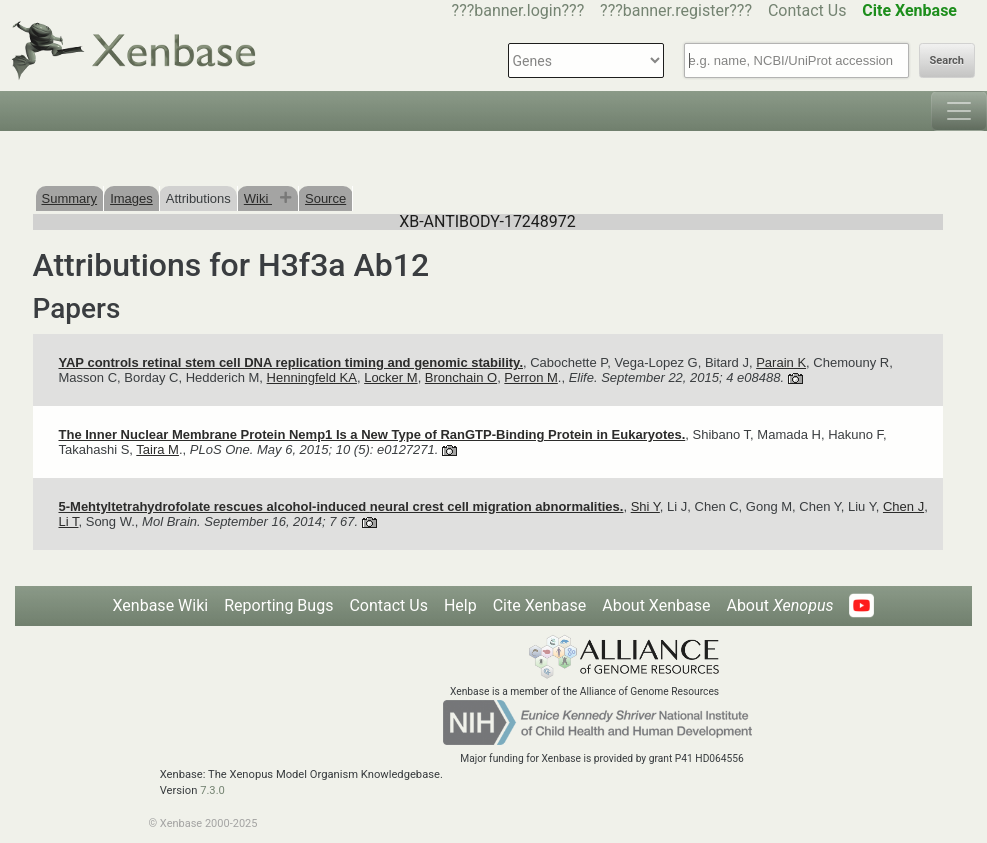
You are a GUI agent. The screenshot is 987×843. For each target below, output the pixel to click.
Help (460, 605)
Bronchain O (461, 377)
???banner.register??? (676, 10)
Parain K (781, 362)
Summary (70, 198)
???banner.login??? (518, 10)
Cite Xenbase (540, 605)
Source (325, 198)
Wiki (258, 198)
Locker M (390, 377)
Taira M (157, 449)
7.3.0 (212, 790)
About (779, 605)
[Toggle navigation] (959, 111)
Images (131, 198)
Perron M (530, 377)
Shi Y (645, 506)
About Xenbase (656, 605)
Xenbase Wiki (161, 605)
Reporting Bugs (278, 605)
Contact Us (807, 10)
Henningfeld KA (312, 377)
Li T (69, 521)
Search (947, 60)
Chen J (903, 506)
